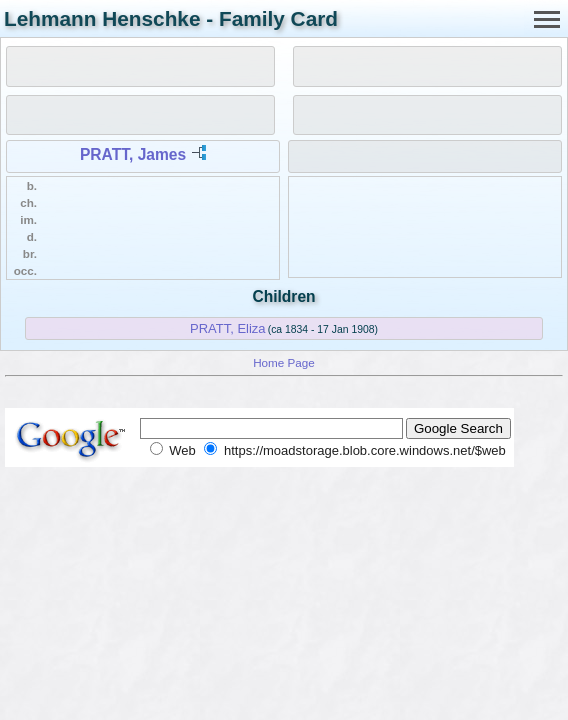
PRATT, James (133, 154)
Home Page (284, 362)
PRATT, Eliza (228, 328)
